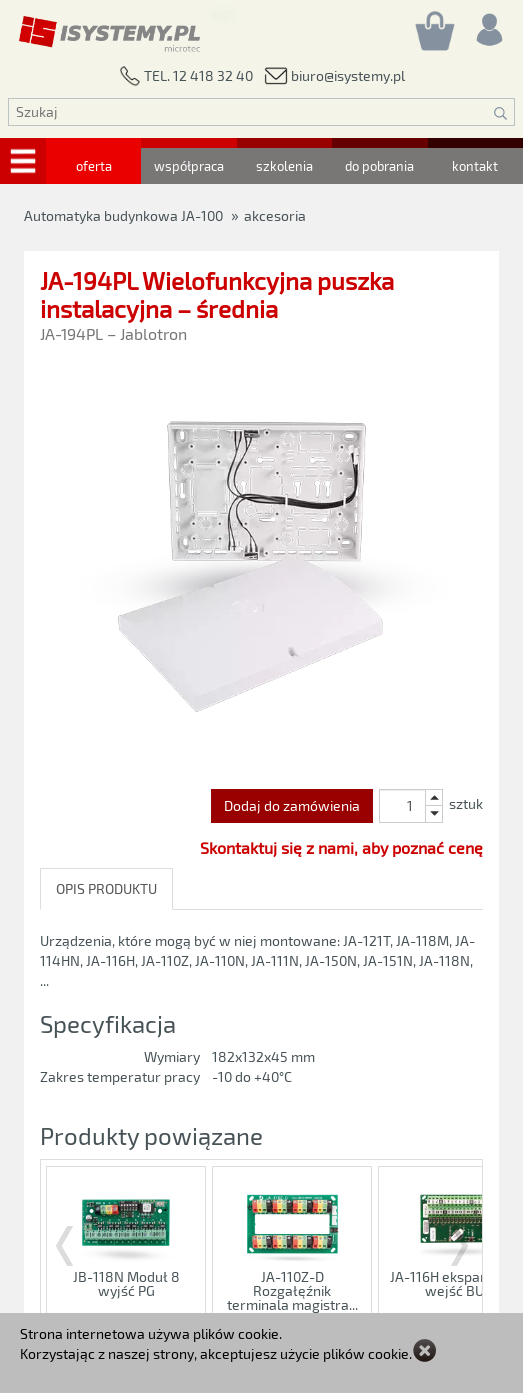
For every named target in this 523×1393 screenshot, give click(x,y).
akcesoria (275, 215)
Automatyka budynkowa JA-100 (123, 215)
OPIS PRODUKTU (106, 888)
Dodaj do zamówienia (292, 805)
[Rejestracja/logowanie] (488, 24)
